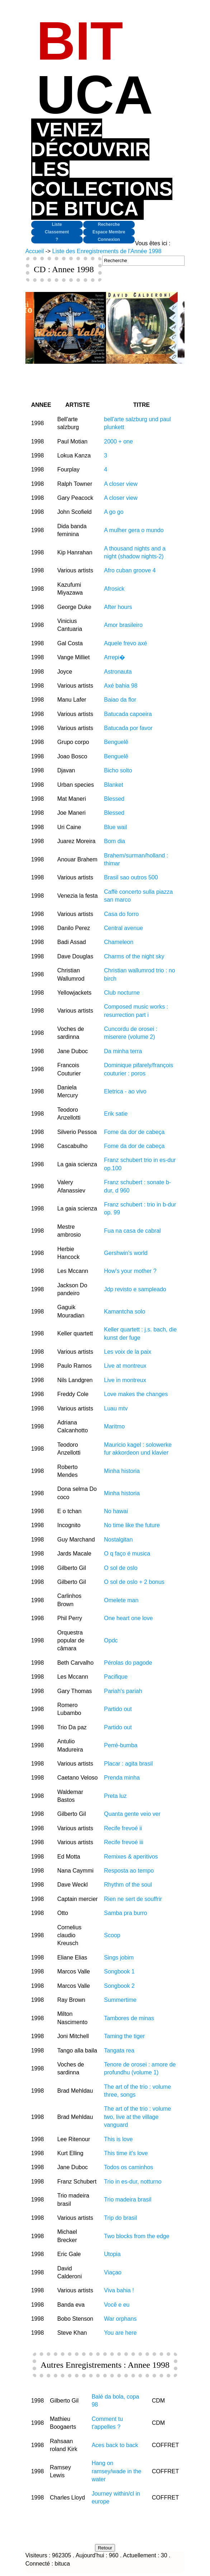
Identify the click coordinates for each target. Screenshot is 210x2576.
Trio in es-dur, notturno (132, 2182)
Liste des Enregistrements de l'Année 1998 (107, 251)
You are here (120, 2333)
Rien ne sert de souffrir (133, 1899)
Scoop (112, 1935)
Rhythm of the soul (128, 1885)
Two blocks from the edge (136, 2236)
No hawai (116, 1511)
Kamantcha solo (124, 1311)
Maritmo (114, 1426)
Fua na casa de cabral (132, 1231)
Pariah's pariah (123, 1691)
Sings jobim (119, 1957)
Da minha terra (123, 1051)
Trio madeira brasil (127, 2199)
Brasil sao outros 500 (131, 877)
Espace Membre (108, 231)
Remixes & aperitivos (131, 1857)
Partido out (118, 1709)
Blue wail (115, 827)
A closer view (120, 484)
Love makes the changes (136, 1394)
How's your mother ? (130, 1271)
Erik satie (116, 1114)
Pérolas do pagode (128, 1663)
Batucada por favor (128, 728)
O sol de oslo (120, 1568)
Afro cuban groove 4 (130, 570)
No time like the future (132, 1525)
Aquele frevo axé (125, 643)
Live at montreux (125, 1366)
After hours (118, 607)
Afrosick (114, 589)
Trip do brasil (120, 2218)
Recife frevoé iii (123, 1842)
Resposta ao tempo (129, 1871)
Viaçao (112, 2272)
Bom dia (114, 841)
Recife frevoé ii (123, 1828)
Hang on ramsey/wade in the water (117, 2471)
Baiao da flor (120, 700)
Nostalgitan (118, 1539)
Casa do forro (121, 914)
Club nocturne (122, 993)
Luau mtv (116, 1408)
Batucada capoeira (128, 714)
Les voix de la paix (127, 1352)
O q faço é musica (127, 1553)
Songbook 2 (119, 1986)
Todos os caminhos (128, 2167)
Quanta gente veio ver (132, 1814)
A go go (113, 512)
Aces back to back (115, 2445)
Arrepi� (114, 657)
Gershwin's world (125, 1253)
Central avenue (123, 928)
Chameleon (118, 942)
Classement (57, 231)
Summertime (120, 2000)
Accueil (34, 251)
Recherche (109, 224)
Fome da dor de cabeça (134, 1132)
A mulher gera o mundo (133, 530)
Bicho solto (118, 770)
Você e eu (116, 2305)
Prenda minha (122, 1778)
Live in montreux (125, 1380)
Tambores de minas (129, 2018)
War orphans (120, 2319)
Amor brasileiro (123, 625)
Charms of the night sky (134, 956)
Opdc (111, 1640)
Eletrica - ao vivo (125, 1091)
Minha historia (122, 1471)
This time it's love (126, 2153)
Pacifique (116, 1677)
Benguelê (116, 742)
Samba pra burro (125, 1913)
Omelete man (121, 1600)
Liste (57, 224)
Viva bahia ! (119, 2290)
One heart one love (128, 1618)
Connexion (109, 239)
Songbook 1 (119, 1971)
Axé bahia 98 (120, 686)
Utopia (112, 2254)
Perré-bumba (120, 1745)
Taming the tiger (124, 2036)
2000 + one (118, 441)
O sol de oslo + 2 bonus (134, 1582)
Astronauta (118, 672)
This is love (118, 2139)
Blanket (113, 785)
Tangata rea (119, 2050)
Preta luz (115, 1796)
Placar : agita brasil (128, 1764)
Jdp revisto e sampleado (135, 1289)
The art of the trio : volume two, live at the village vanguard (137, 2117)
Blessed (114, 799)
